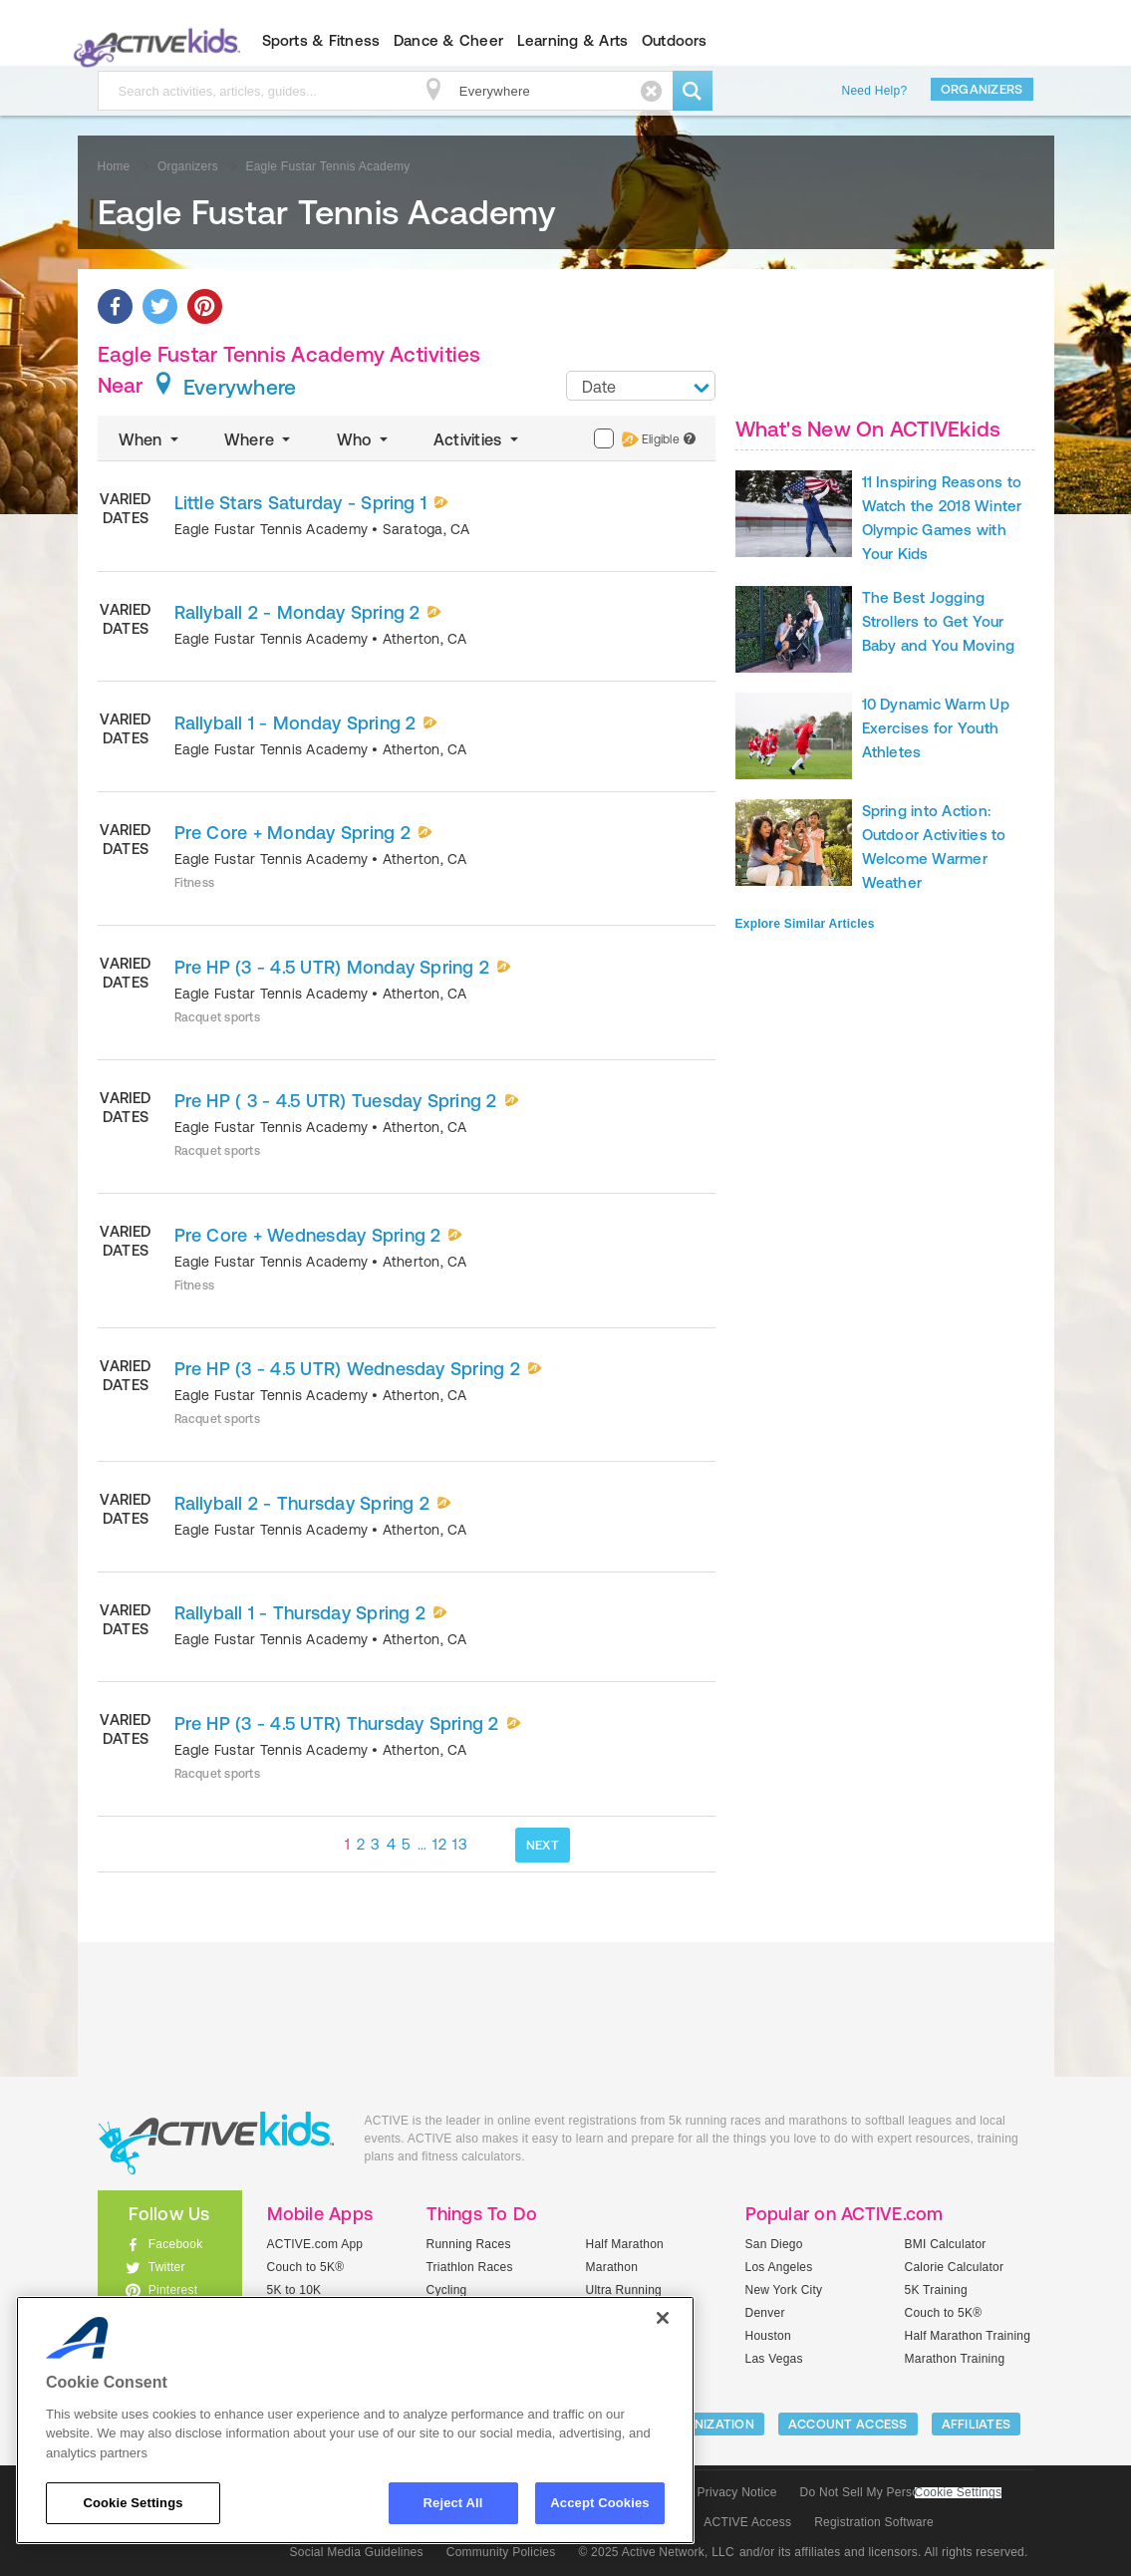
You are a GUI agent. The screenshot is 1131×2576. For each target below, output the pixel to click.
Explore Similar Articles (805, 924)
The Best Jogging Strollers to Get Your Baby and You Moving (938, 621)
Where (259, 439)
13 (459, 1844)
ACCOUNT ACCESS (848, 2424)
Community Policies (501, 2552)
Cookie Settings (958, 2492)
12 (439, 1844)
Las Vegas (774, 2359)
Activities (477, 439)
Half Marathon (625, 2244)
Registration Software (874, 2522)
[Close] (663, 2318)
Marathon (612, 2267)
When (150, 439)
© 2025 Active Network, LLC (656, 2552)
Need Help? (875, 91)
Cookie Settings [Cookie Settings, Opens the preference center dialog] (132, 2502)
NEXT (542, 1845)
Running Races (468, 2244)
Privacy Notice (737, 2492)
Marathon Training (955, 2359)
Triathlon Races (469, 2267)
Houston (768, 2336)
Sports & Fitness (321, 40)
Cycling (446, 2290)
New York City (784, 2290)
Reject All (453, 2502)
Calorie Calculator (954, 2267)
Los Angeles (779, 2267)
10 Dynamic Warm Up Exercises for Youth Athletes (935, 728)
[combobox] (640, 386)
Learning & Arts (573, 40)
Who (364, 439)
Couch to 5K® (306, 2267)
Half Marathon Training (968, 2336)
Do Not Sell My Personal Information (900, 2492)
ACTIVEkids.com (153, 41)
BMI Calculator (946, 2244)
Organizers (982, 89)
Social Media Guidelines (357, 2552)
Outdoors (674, 40)
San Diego (774, 2244)
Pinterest (173, 2290)
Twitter (166, 2267)
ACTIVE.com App (315, 2244)
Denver (765, 2313)
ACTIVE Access (747, 2522)
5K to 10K (294, 2290)
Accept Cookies (599, 2502)
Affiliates (976, 2424)
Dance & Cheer (448, 40)
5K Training (936, 2290)
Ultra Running (624, 2290)
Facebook (175, 2244)
